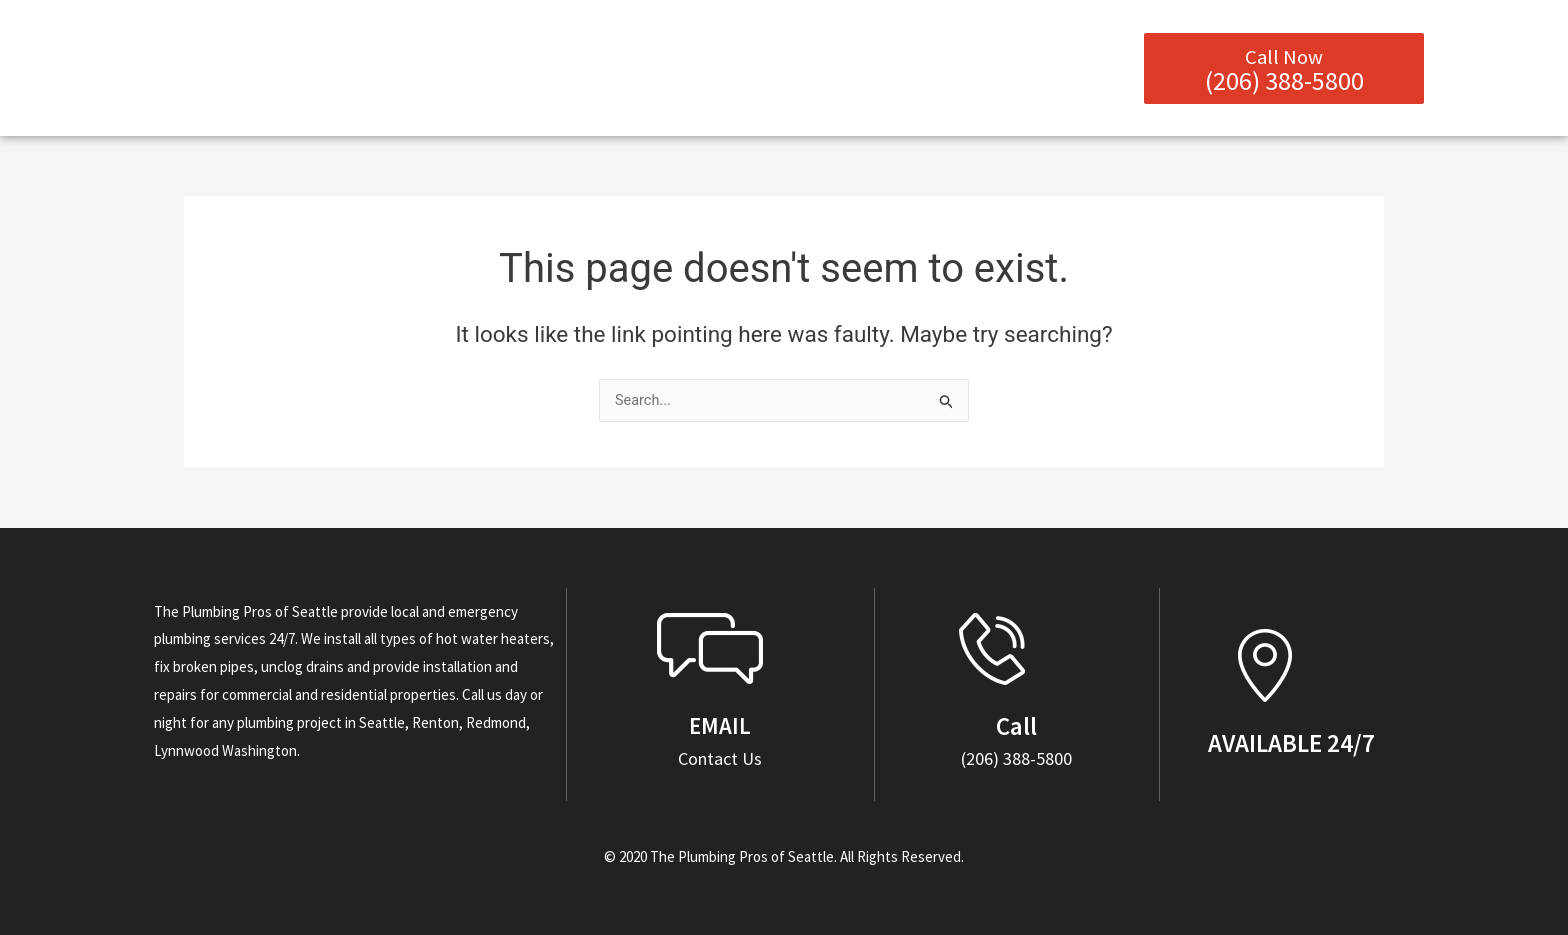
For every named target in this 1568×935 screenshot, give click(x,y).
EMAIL (720, 726)
